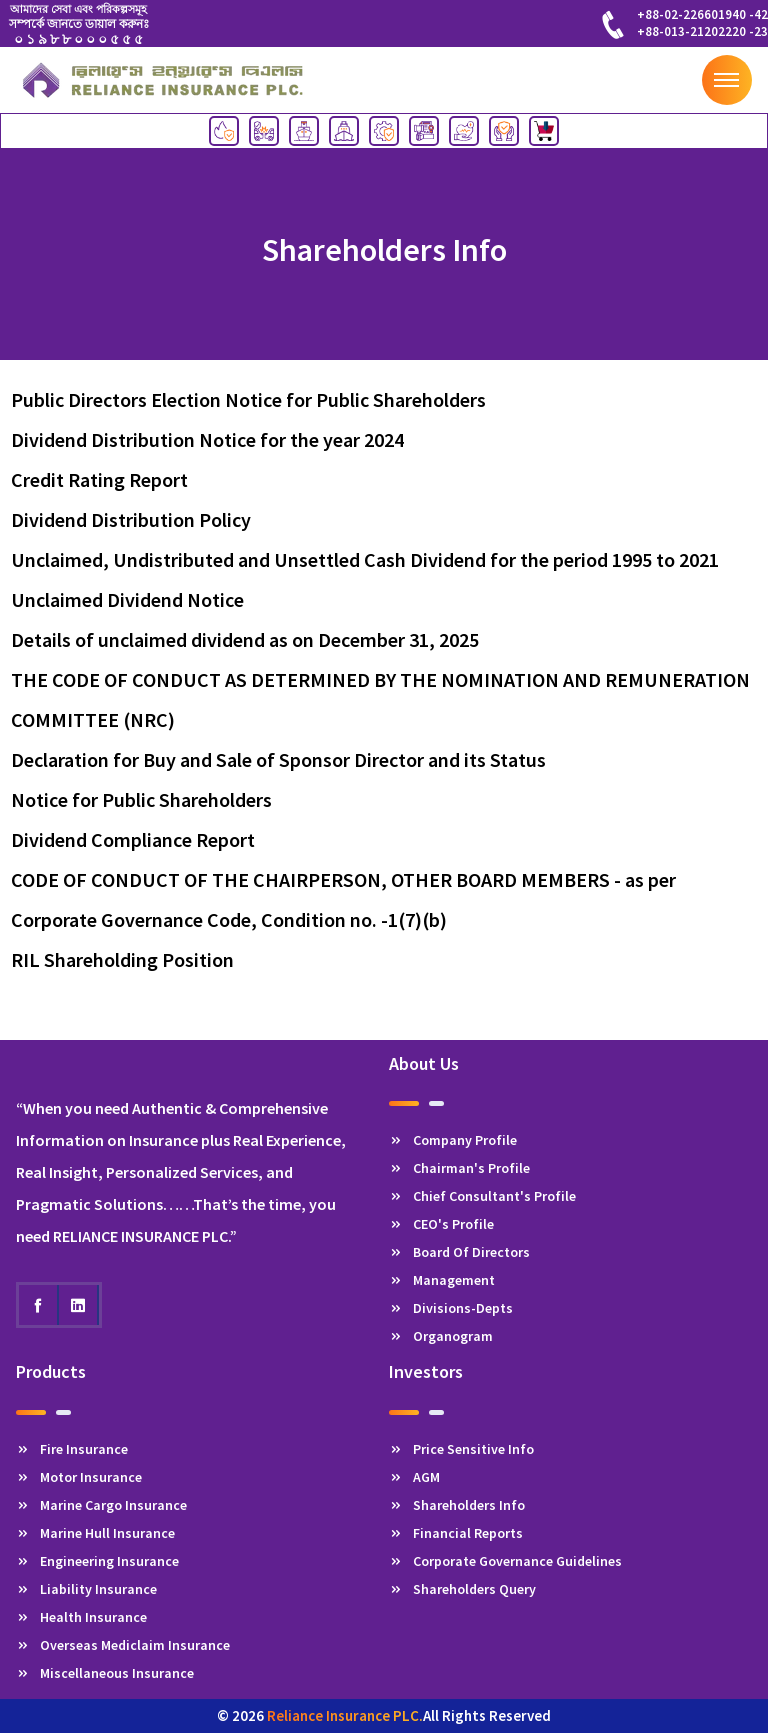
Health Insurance (81, 1617)
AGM (414, 1477)
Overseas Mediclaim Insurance (123, 1645)
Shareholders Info (457, 1505)
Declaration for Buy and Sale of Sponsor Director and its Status (278, 759)
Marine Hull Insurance (95, 1533)
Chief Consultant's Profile (482, 1196)
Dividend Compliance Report (133, 839)
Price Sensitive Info (461, 1449)
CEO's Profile (441, 1224)
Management (442, 1280)
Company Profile (453, 1140)
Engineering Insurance (97, 1561)
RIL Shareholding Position (122, 959)
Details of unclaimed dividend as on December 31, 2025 (245, 639)
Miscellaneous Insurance (105, 1673)
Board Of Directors (459, 1252)
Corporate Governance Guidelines (505, 1561)
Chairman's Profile (459, 1168)
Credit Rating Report (99, 479)
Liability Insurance (86, 1589)
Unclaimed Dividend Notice (127, 599)
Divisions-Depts (451, 1308)
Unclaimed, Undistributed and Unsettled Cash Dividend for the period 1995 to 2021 (365, 559)
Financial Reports (456, 1533)
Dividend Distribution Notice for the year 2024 (207, 439)
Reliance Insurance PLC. (345, 1715)
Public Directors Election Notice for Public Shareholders (248, 399)
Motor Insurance (79, 1477)
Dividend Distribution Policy (131, 519)
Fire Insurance (72, 1449)
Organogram (441, 1336)
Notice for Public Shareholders (141, 799)
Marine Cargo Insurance (101, 1505)
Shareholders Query (462, 1589)
